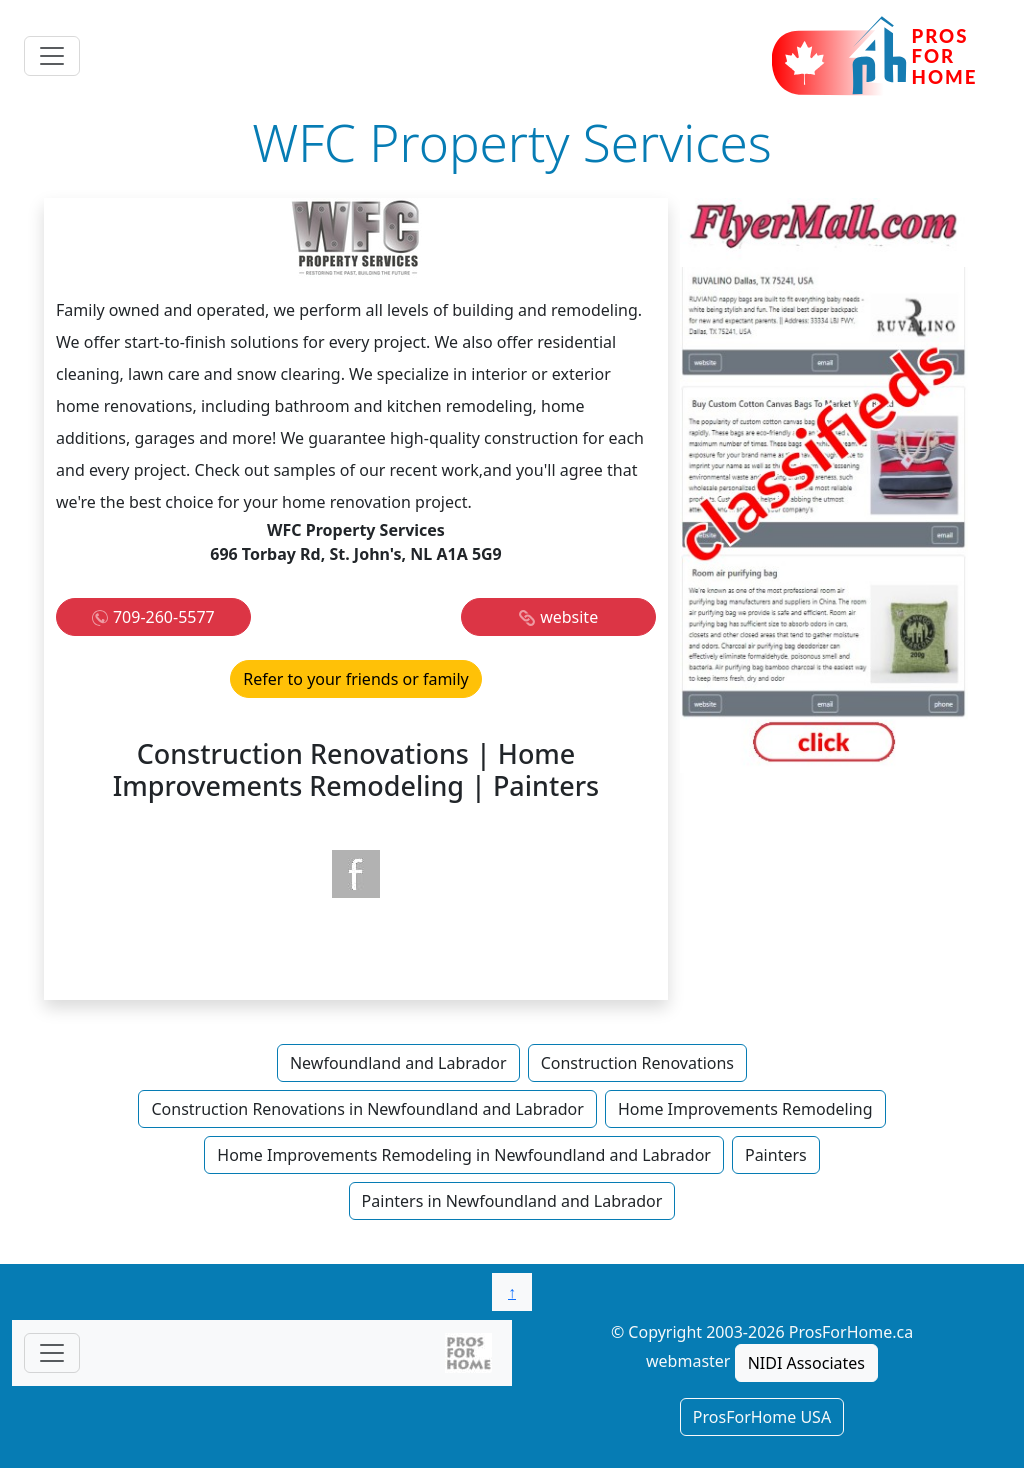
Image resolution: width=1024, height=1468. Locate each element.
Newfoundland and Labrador (398, 1063)
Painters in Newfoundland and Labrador (512, 1201)
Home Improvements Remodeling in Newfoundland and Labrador (464, 1155)
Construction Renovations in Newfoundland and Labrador (367, 1109)
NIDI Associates (806, 1363)
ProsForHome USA (762, 1417)
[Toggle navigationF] (52, 1353)
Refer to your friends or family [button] (356, 679)
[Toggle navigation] (52, 56)
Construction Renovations (637, 1063)
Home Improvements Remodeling (745, 1109)
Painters (776, 1155)
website (569, 617)
